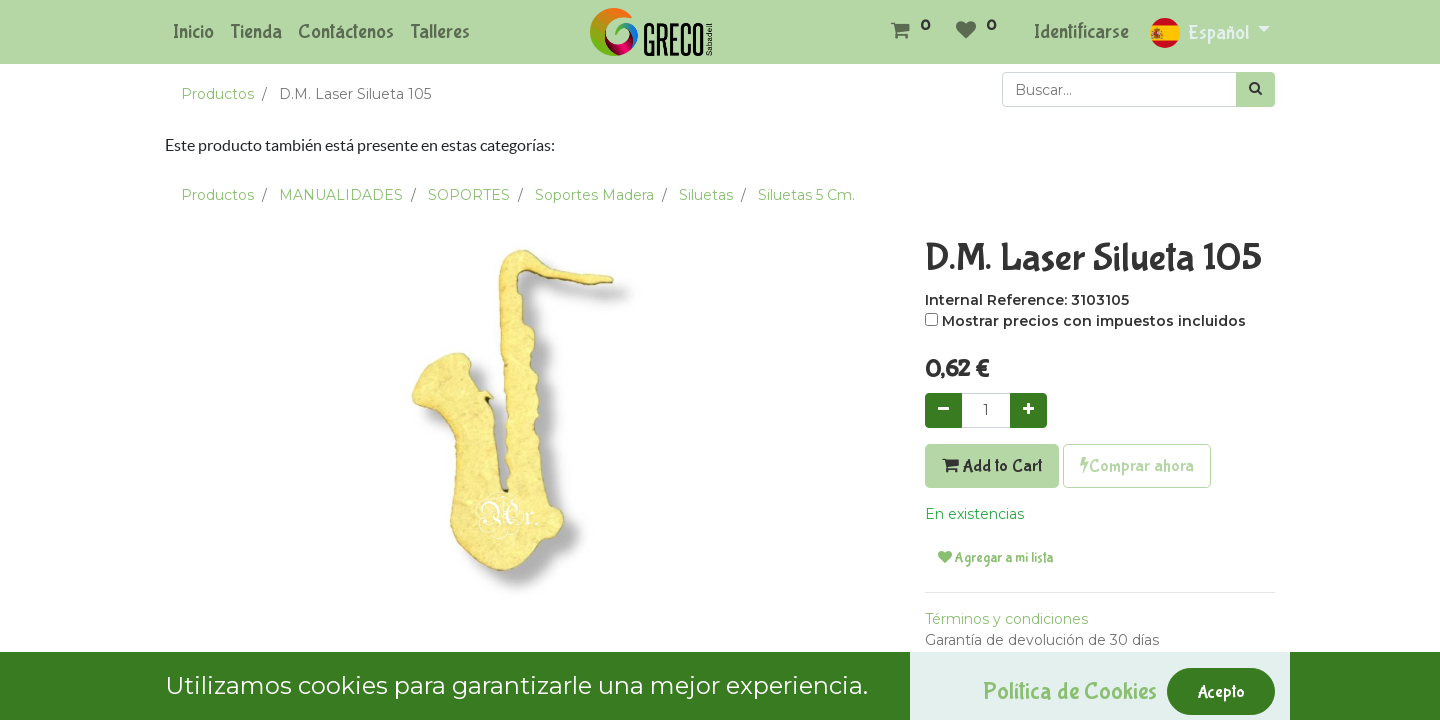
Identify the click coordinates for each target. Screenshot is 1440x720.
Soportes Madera (594, 195)
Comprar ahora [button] (1137, 466)
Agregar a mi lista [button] (995, 558)
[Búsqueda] (1255, 89)
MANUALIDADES (341, 195)
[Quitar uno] (943, 410)
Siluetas (706, 195)
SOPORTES (469, 195)
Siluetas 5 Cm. (806, 195)
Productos (217, 94)
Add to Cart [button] (992, 466)
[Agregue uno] (1028, 410)
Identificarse (1081, 31)
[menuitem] (193, 32)
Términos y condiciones (1006, 619)
